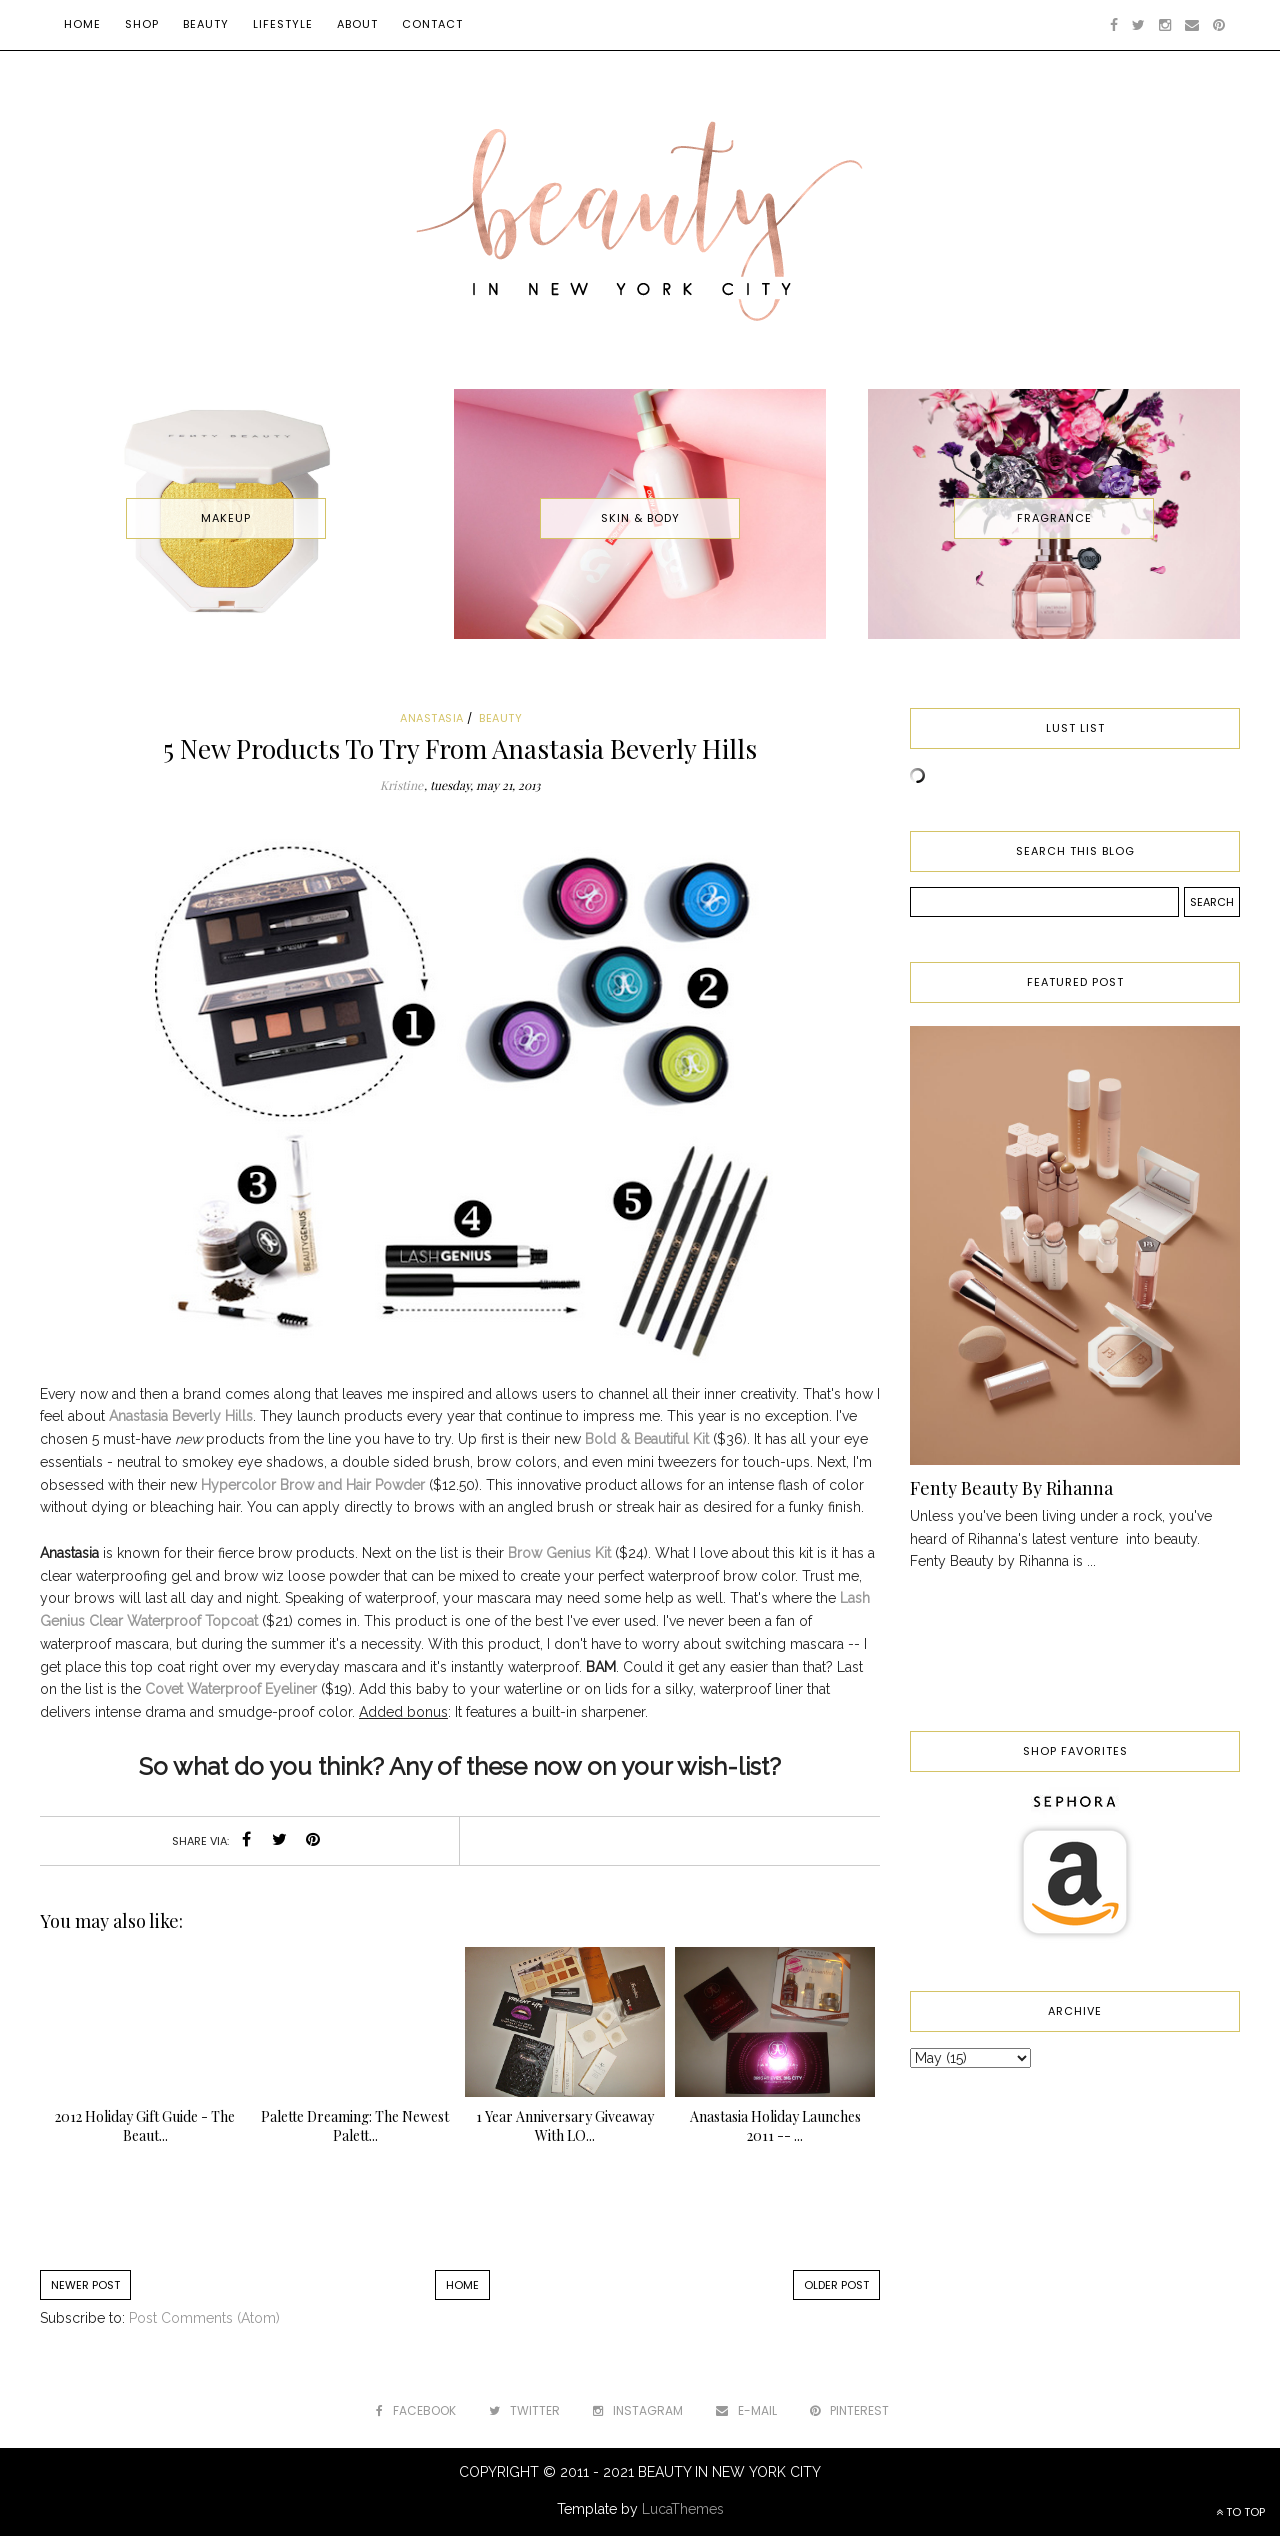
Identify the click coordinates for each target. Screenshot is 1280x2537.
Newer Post (85, 2285)
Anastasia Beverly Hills (181, 1416)
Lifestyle (283, 24)
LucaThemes (683, 2509)
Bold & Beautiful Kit (647, 1439)
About (357, 24)
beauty (500, 718)
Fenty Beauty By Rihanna (1011, 1488)
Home (82, 24)
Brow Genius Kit (559, 1553)
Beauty (206, 24)
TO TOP (1240, 2512)
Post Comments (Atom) (204, 2318)
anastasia (432, 718)
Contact (432, 24)
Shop (142, 24)
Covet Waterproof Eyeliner (231, 1689)
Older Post (836, 2285)
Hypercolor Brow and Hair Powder (313, 1485)
